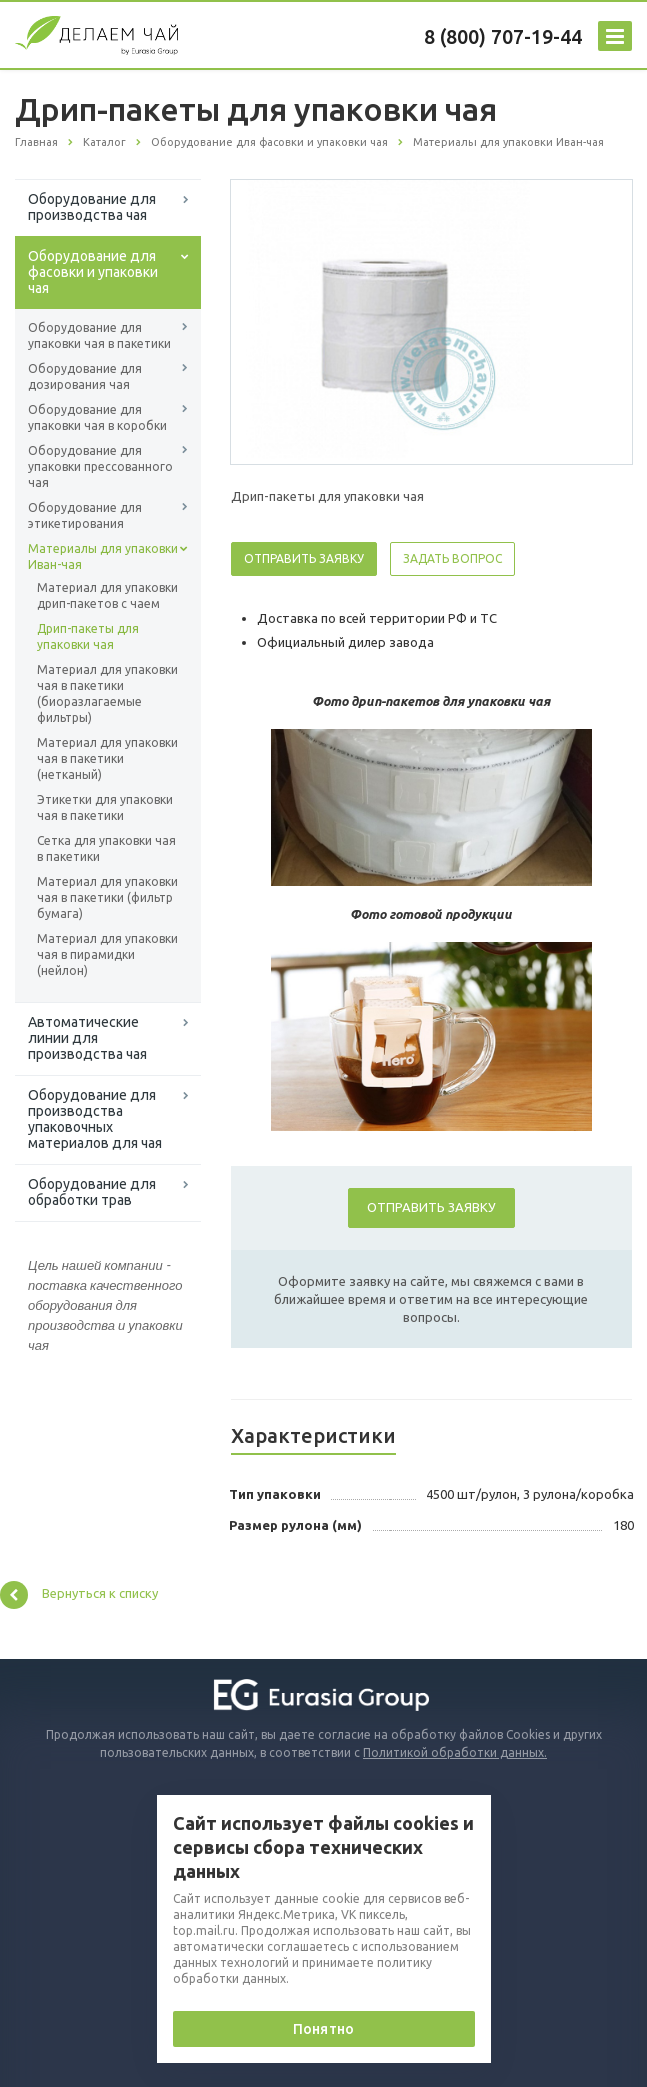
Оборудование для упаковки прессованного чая (100, 466)
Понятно (323, 2029)
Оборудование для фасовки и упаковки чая (93, 272)
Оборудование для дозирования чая (85, 376)
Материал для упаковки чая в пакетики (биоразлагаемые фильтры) (107, 693)
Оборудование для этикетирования (85, 515)
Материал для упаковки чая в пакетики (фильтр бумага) (107, 897)
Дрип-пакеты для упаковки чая (88, 636)
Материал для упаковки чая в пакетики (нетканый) (107, 758)
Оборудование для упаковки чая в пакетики (99, 335)
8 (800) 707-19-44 (503, 36)
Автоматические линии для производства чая (87, 1038)
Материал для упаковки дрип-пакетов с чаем (107, 595)
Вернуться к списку (79, 1595)
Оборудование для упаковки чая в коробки (97, 417)
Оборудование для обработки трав (92, 1192)
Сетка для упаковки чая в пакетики (106, 848)
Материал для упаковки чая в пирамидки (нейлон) (107, 954)
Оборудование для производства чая (92, 207)
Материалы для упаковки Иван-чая (103, 556)
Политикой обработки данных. (455, 1752)
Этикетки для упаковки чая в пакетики (105, 807)
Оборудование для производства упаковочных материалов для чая (95, 1119)
